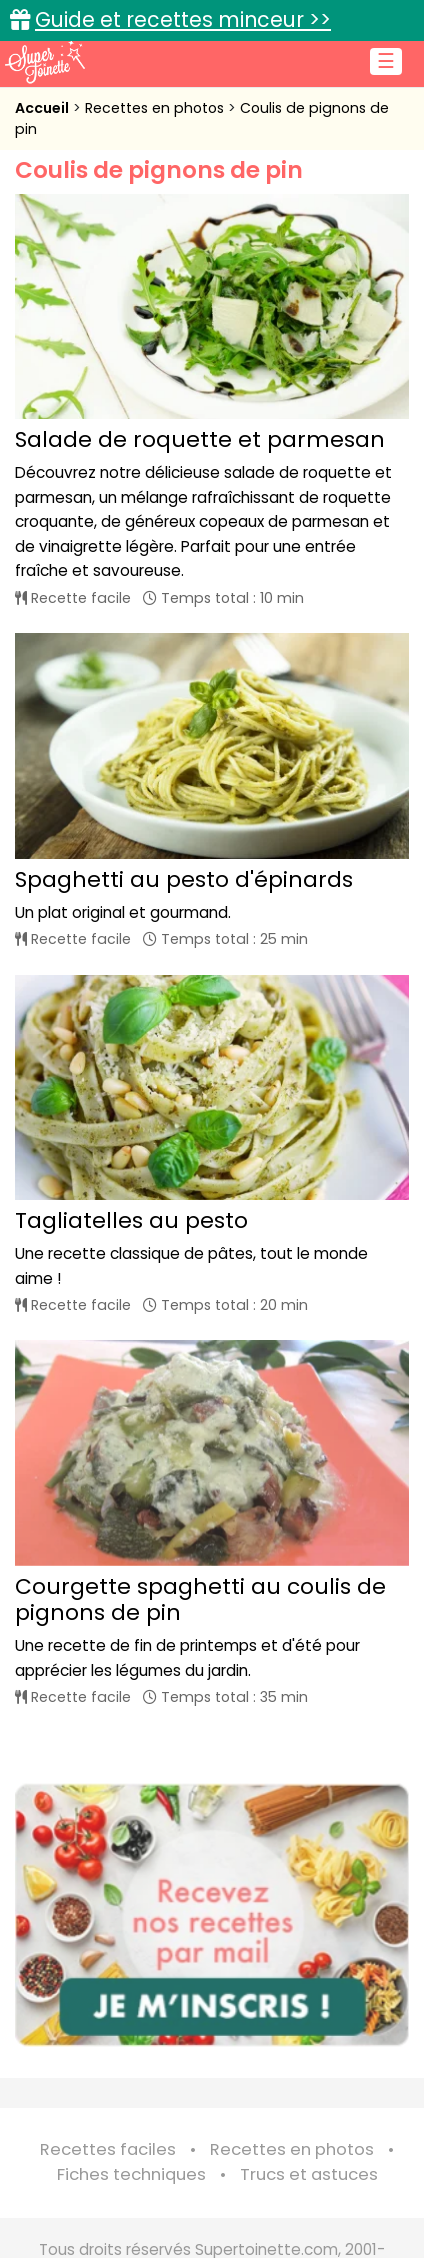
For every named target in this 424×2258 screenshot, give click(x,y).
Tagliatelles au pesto (131, 1220)
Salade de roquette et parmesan (200, 439)
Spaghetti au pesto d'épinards (184, 879)
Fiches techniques (131, 2174)
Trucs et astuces (309, 2174)
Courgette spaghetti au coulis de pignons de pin (200, 1599)
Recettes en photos (156, 108)
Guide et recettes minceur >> (183, 19)
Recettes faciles (108, 2149)
